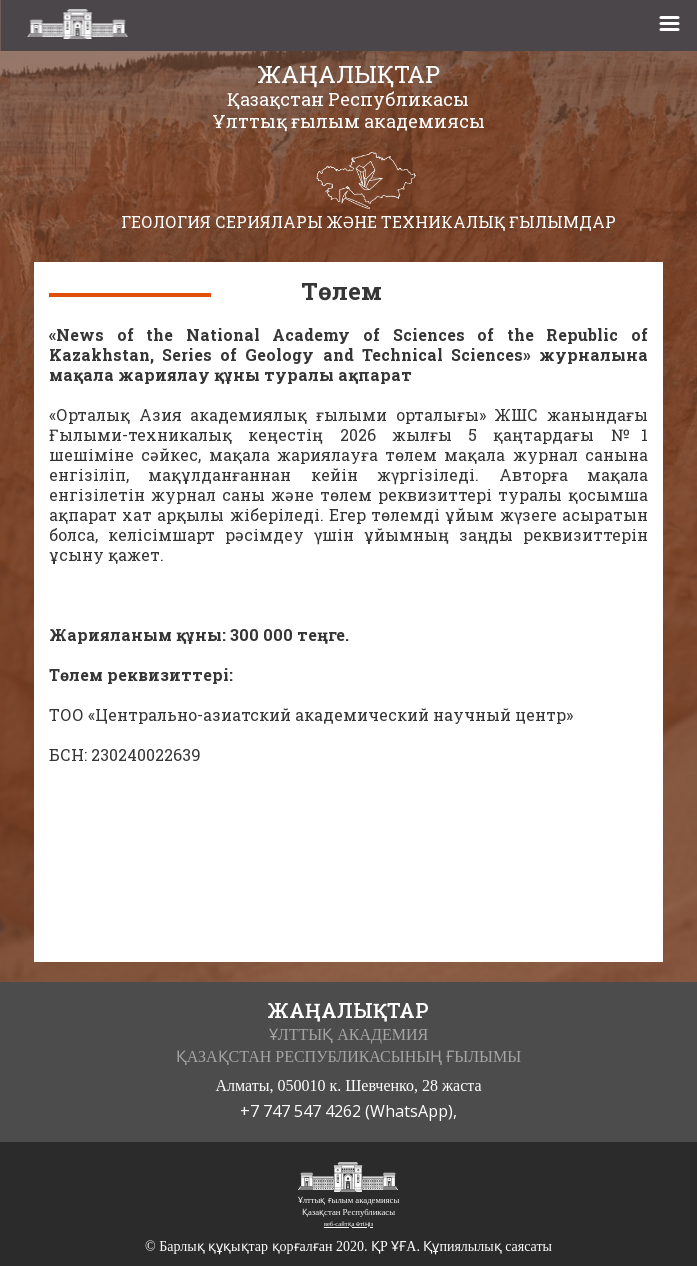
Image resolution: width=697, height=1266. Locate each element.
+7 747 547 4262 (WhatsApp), (348, 1111)
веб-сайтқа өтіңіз (348, 1223)
